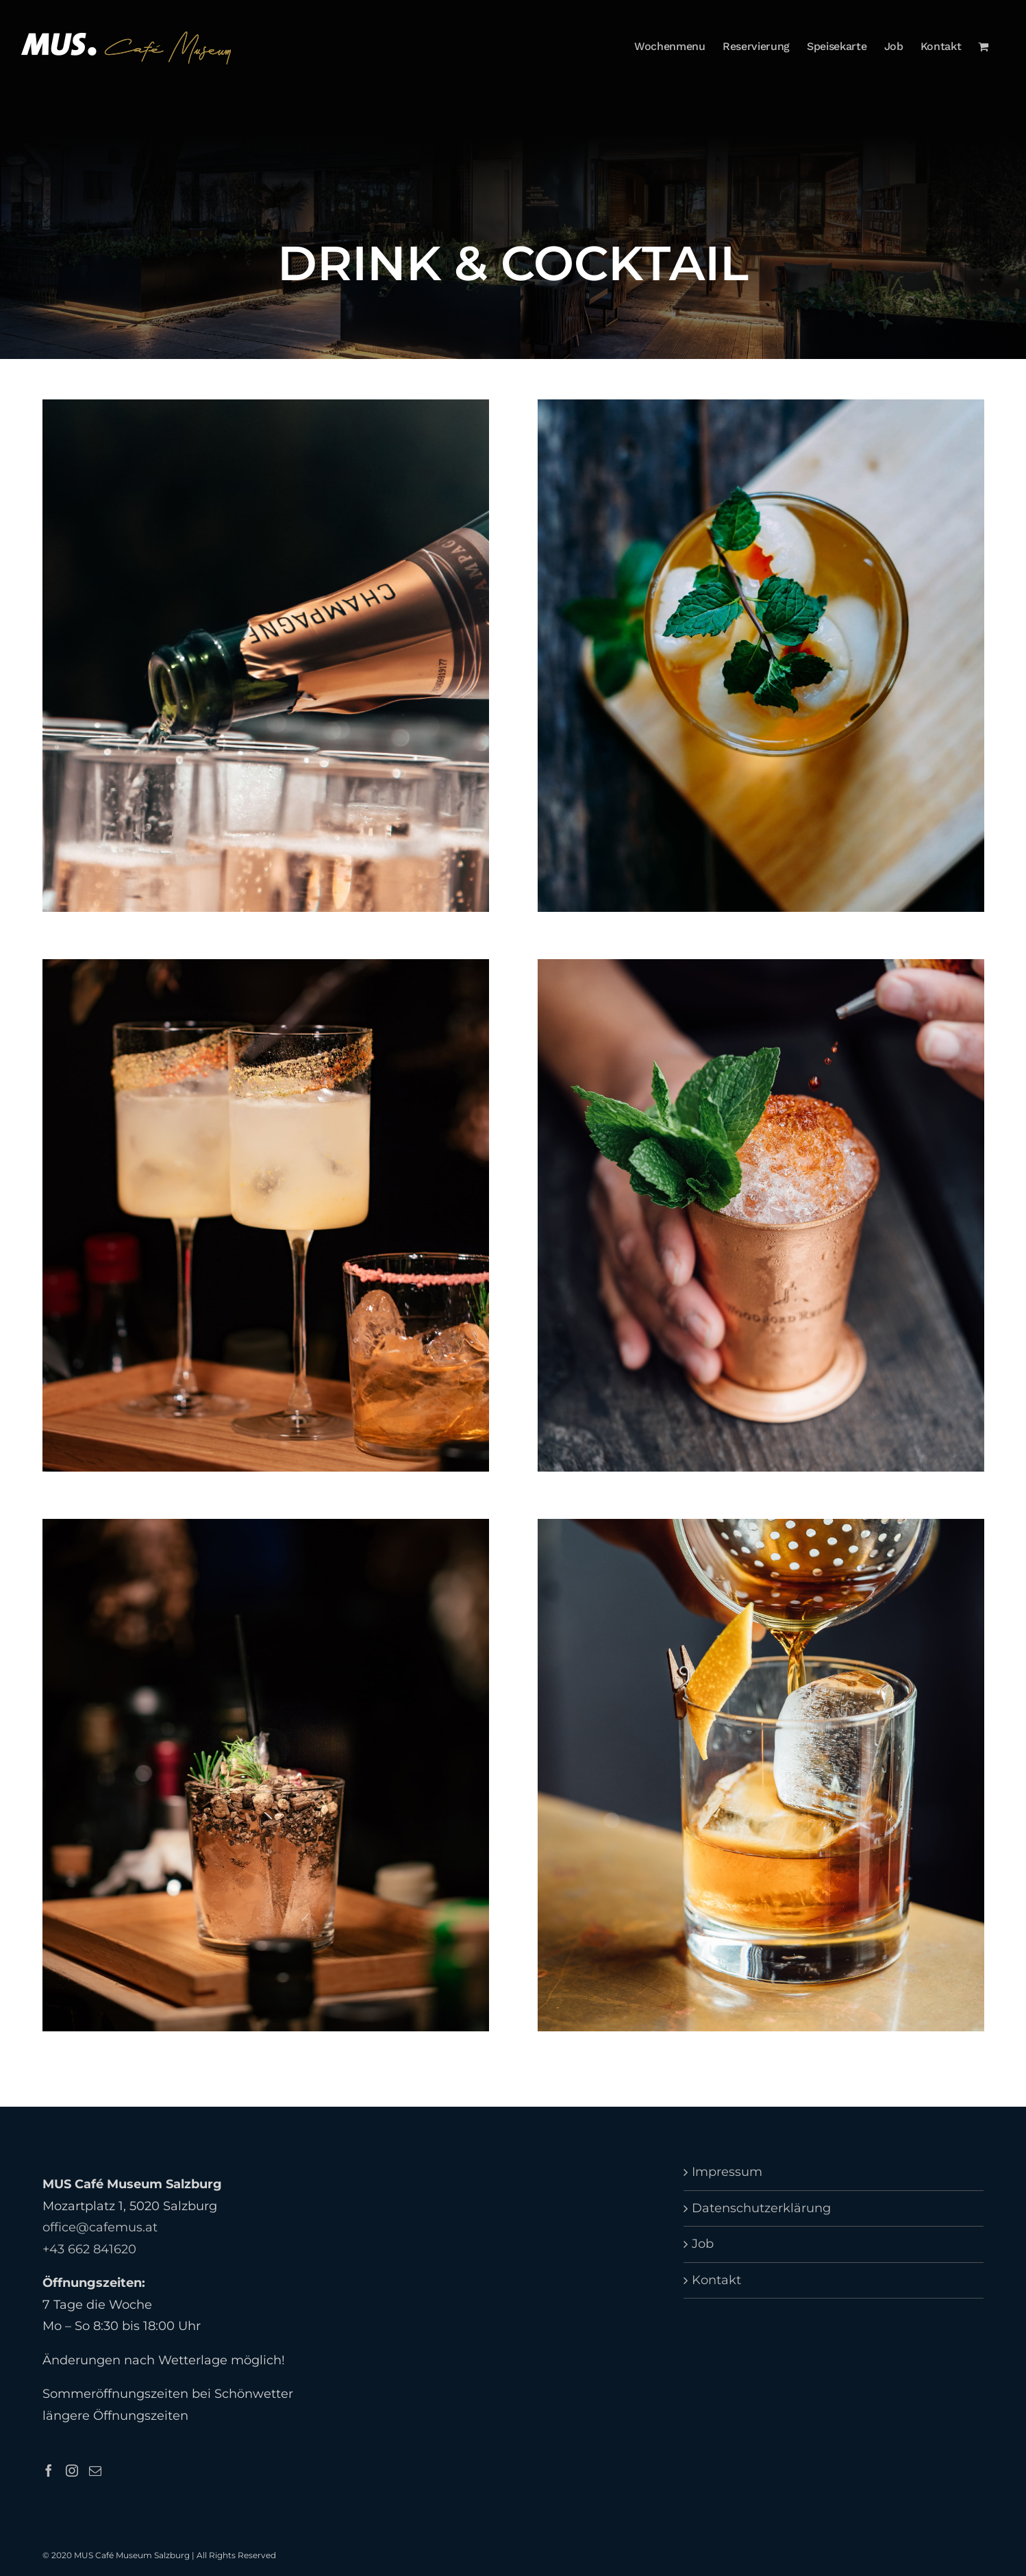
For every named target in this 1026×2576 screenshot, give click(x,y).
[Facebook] (48, 2470)
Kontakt (716, 2280)
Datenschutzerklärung (761, 2208)
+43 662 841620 (89, 2249)
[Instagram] (72, 2470)
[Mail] (95, 2470)
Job (703, 2243)
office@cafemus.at (100, 2227)
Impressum (727, 2171)
